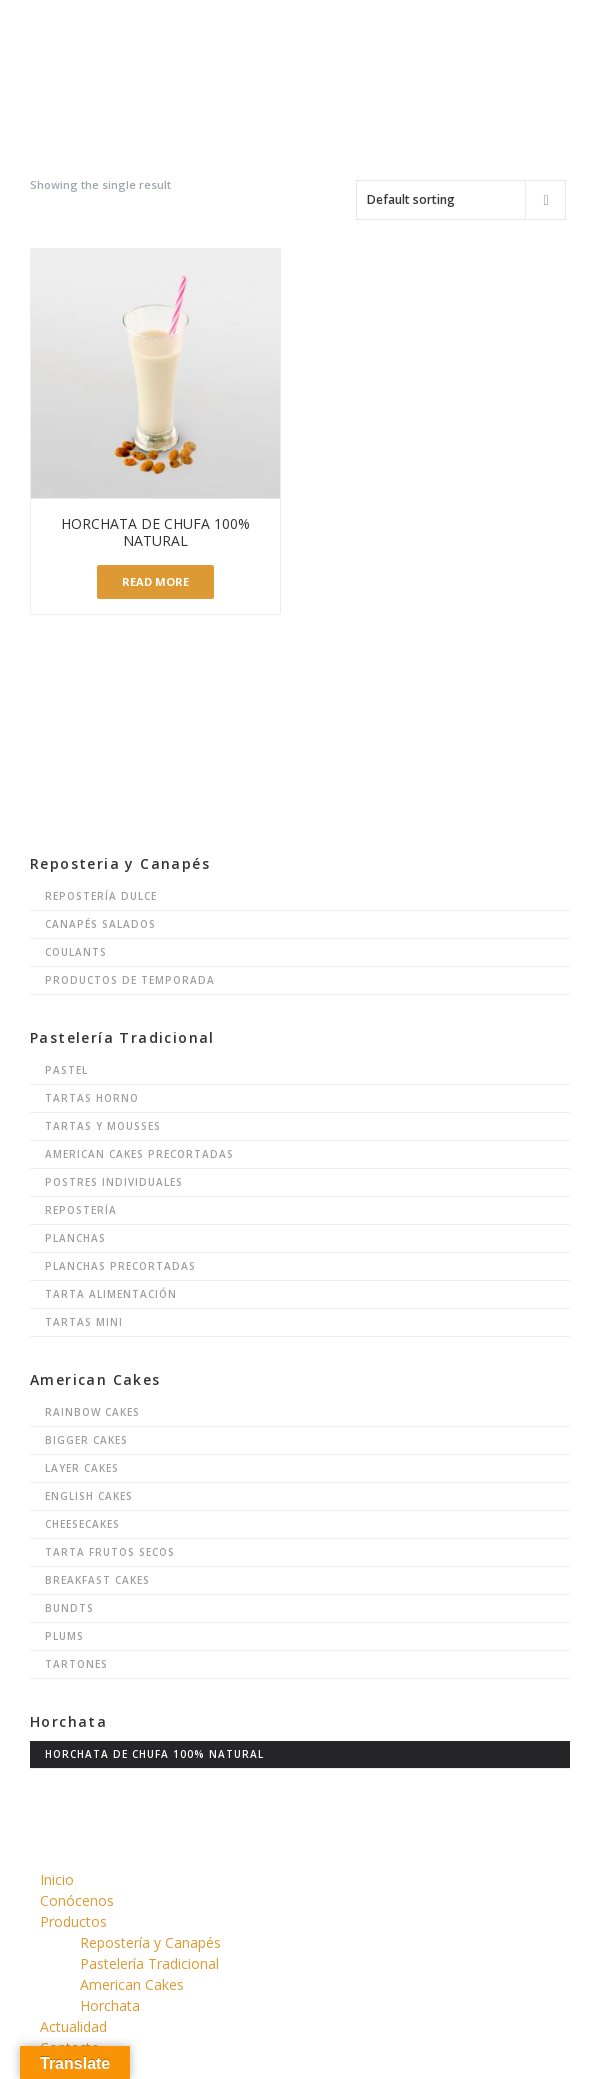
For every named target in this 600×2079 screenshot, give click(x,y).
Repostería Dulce (101, 896)
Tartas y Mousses (103, 1126)
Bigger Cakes (86, 1440)
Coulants (76, 952)
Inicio (57, 1879)
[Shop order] (461, 200)
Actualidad (73, 2026)
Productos (73, 1921)
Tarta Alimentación (111, 1294)
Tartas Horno (92, 1098)
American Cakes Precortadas (139, 1154)
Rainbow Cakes (92, 1412)
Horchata (110, 2005)
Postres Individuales (114, 1182)
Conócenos (77, 1900)
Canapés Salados (100, 924)
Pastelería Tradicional (149, 1963)
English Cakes (89, 1496)
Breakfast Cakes (97, 1580)
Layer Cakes (82, 1468)
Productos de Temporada (130, 980)
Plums (64, 1636)
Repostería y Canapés (150, 1942)
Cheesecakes (82, 1524)
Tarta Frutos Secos (110, 1552)
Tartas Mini (84, 1322)
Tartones (76, 1664)
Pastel (66, 1070)
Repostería (81, 1210)
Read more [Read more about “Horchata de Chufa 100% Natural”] (155, 581)
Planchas (75, 1238)
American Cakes (132, 1984)
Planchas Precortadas (120, 1266)
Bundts (69, 1608)
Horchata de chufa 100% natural (154, 1754)
